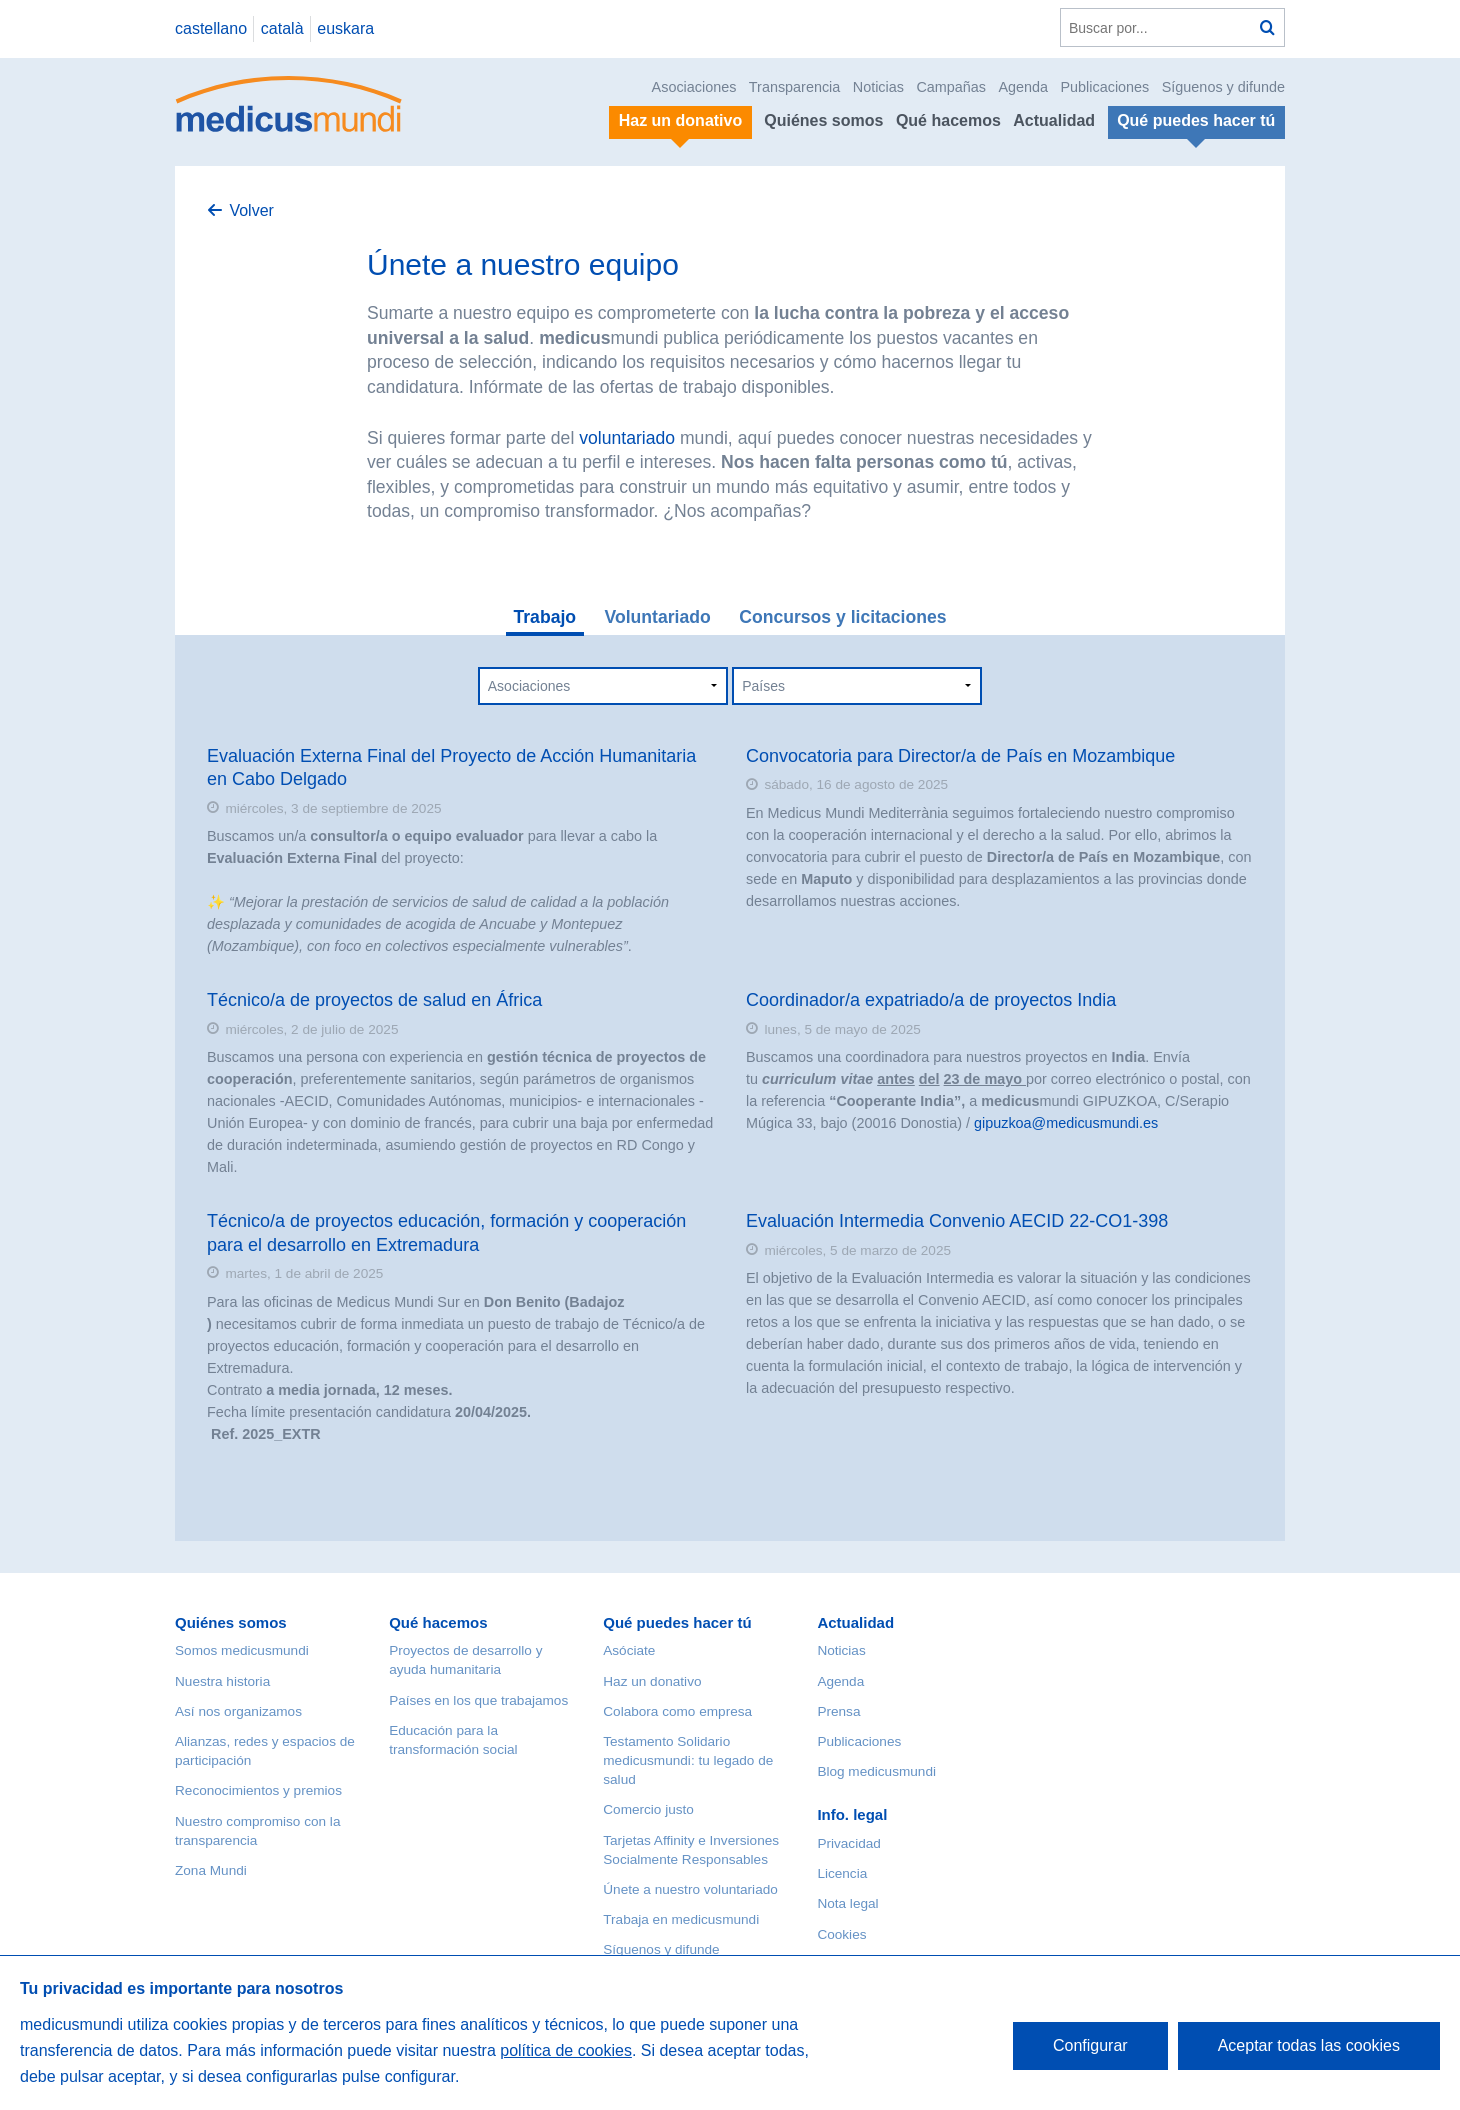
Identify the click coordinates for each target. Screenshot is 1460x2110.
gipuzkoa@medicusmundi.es (1066, 1123)
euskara (345, 28)
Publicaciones (1105, 87)
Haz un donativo (652, 1681)
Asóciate (629, 1650)
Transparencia (794, 87)
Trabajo (545, 617)
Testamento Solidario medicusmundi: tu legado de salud (688, 1760)
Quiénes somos (823, 120)
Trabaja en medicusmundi (681, 1919)
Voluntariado (658, 617)
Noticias (878, 87)
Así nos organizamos (238, 1711)
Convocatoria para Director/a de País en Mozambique (960, 756)
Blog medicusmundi (876, 1771)
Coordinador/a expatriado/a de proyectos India (931, 1000)
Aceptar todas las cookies (1309, 2045)
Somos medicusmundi (242, 1650)
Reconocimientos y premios (258, 1790)
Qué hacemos (948, 120)
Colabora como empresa (677, 1711)
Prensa (838, 1711)
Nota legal (847, 1903)
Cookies (841, 1934)
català (282, 28)
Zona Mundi (211, 1870)
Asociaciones (694, 87)
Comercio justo (648, 1809)
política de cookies (566, 2050)
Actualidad (1054, 120)
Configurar (1090, 2045)
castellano (211, 28)
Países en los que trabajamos (478, 1700)
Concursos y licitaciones (842, 617)
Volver (251, 210)
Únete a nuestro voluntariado (690, 1889)
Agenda (1023, 87)
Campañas (951, 87)
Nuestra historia (222, 1681)
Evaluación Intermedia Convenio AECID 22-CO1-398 (957, 1221)
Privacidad (848, 1843)
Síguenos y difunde (1223, 87)
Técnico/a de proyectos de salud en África (374, 1000)
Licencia (842, 1873)
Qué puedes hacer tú (677, 1622)
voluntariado (627, 438)
